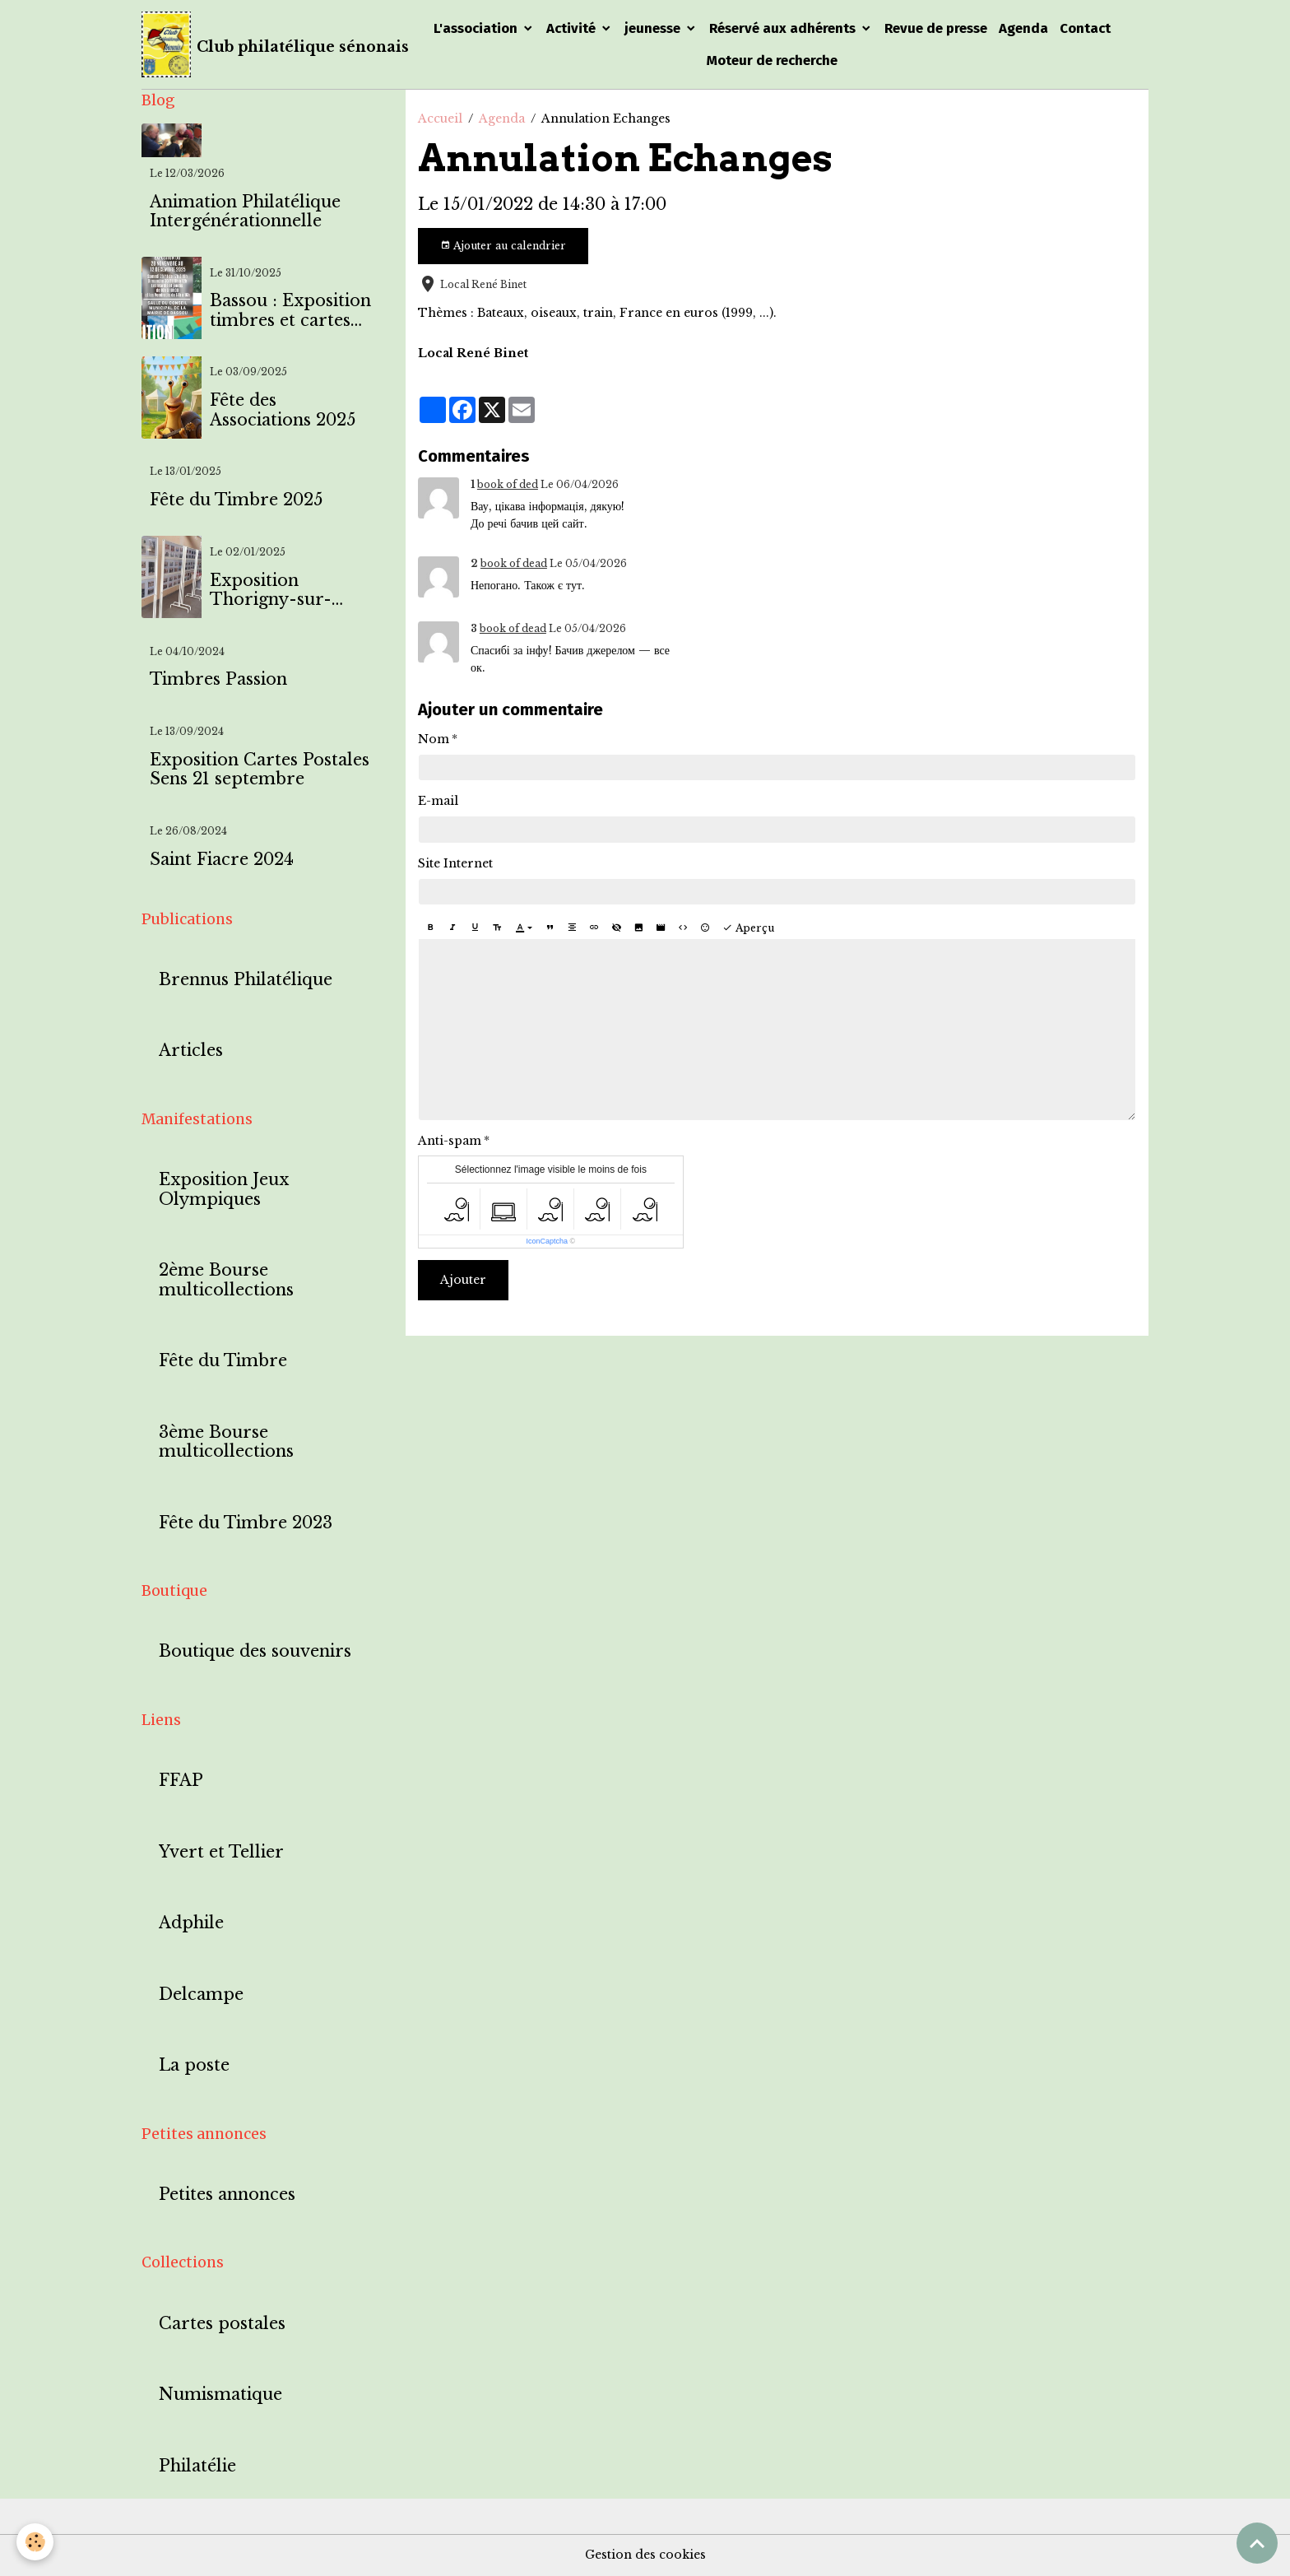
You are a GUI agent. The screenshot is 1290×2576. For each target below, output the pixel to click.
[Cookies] (34, 2541)
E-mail (438, 800)
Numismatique (220, 2394)
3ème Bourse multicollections (226, 1442)
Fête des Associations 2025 (282, 410)
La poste (194, 2065)
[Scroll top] (1257, 2543)
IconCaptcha (547, 1241)
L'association (477, 28)
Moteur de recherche (772, 60)
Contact (1085, 28)
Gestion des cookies (645, 2554)
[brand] (263, 44)
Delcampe (201, 1994)
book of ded (507, 484)
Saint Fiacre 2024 (222, 859)
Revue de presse (935, 28)
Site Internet (455, 863)
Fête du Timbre (223, 1360)
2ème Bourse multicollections (226, 1280)
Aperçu (748, 928)
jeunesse (654, 28)
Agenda (1023, 28)
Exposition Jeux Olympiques (224, 1189)
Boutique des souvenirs (255, 1651)
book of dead (513, 563)
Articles (191, 1050)
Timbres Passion (218, 679)
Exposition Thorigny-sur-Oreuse (271, 590)
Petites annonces (227, 2194)
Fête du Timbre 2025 (236, 500)
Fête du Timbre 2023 (245, 1523)
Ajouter (463, 1279)
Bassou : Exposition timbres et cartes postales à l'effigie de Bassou (290, 310)
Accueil (440, 118)
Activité (572, 28)
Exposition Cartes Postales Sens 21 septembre (259, 770)
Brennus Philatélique (245, 979)
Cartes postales (222, 2323)
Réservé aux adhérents (784, 28)
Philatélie (197, 2466)
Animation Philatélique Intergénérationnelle (245, 212)
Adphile (191, 1922)
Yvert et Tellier (221, 1852)
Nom (433, 739)
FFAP (181, 1780)
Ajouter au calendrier (503, 245)
